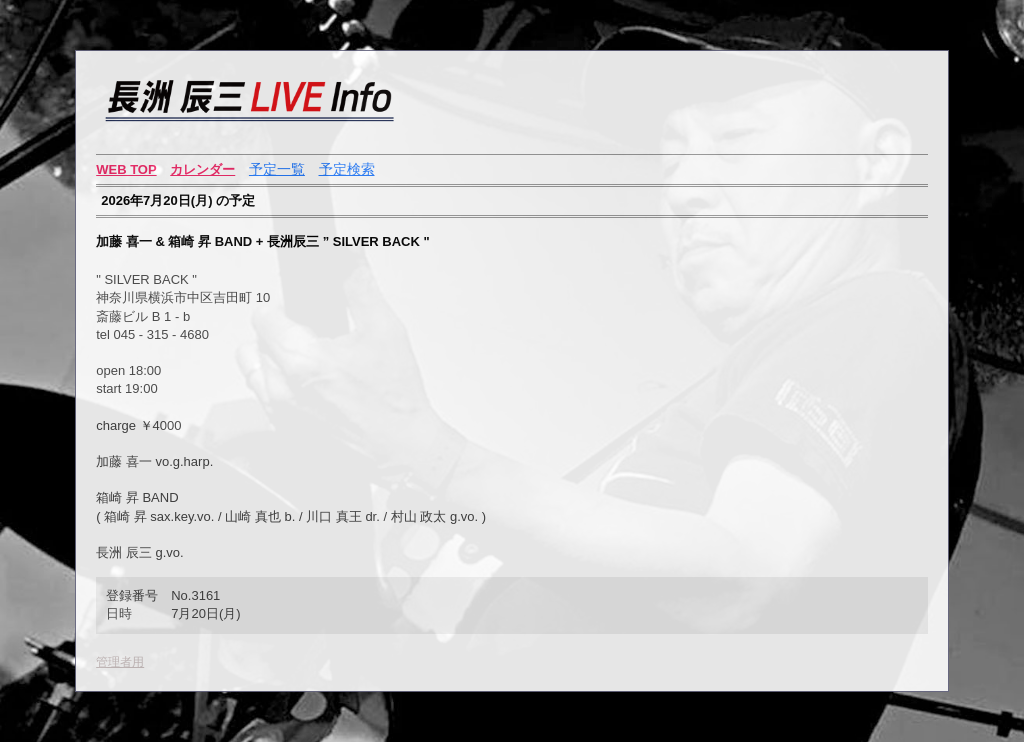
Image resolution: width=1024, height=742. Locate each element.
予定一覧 (277, 169)
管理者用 (120, 662)
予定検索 (347, 169)
